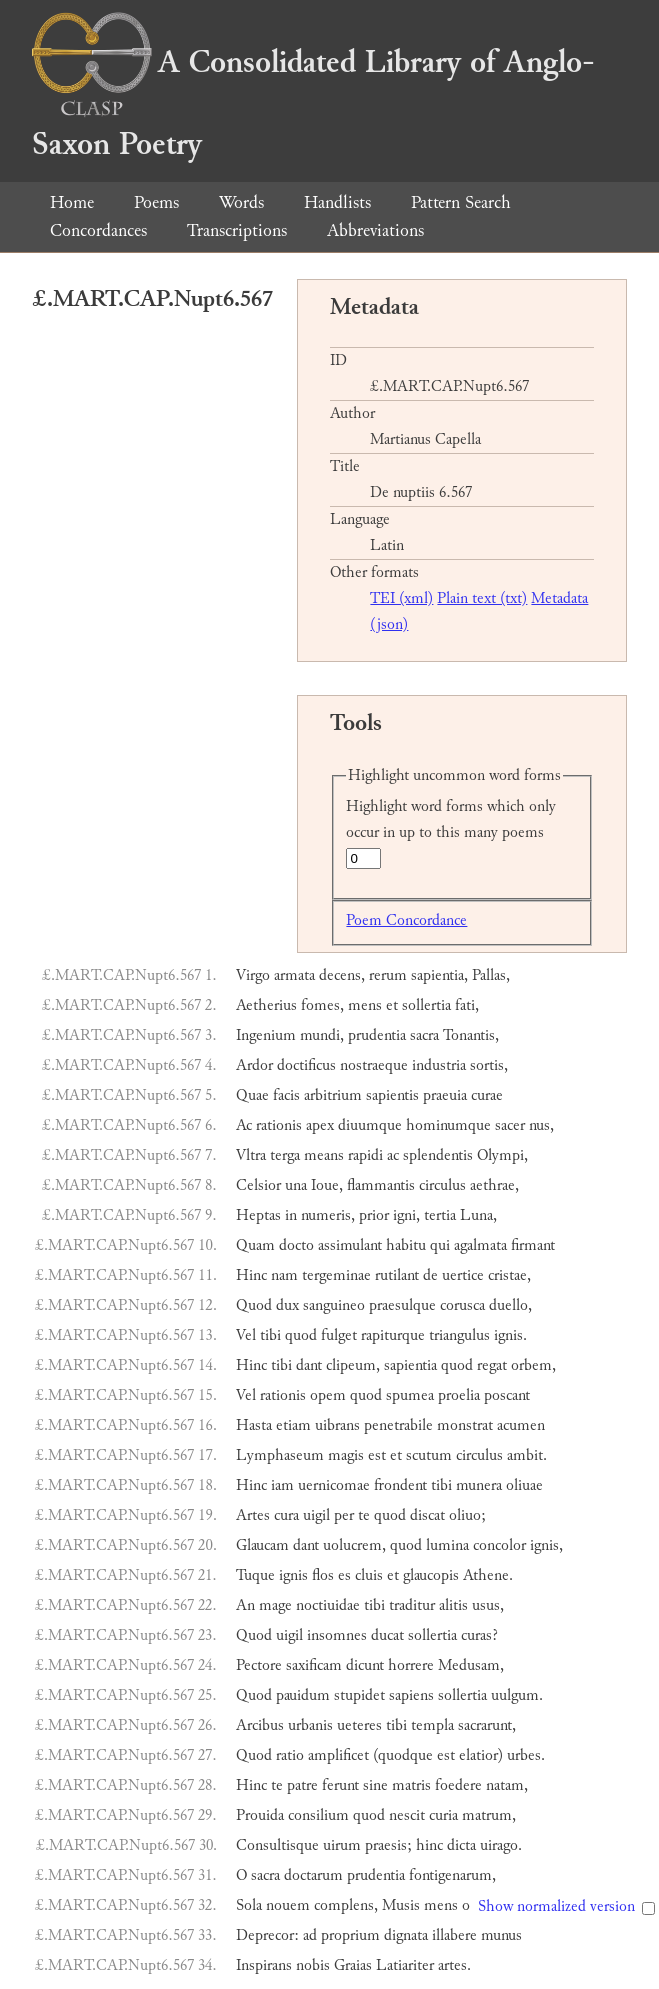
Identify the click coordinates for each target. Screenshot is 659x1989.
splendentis (438, 1155)
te (364, 1515)
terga (285, 1155)
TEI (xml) (401, 598)
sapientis (392, 1095)
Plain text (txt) (482, 598)
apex (320, 1125)
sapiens (411, 1695)
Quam (255, 1245)
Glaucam (262, 1545)
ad (310, 1935)
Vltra (251, 1155)
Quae (252, 1095)
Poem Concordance (406, 920)
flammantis (381, 1185)
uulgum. (517, 1695)
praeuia (445, 1095)
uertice (463, 1275)
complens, (346, 1905)
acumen (521, 1425)
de (430, 1275)
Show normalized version (556, 1906)
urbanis (310, 1725)
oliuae (524, 1485)
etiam (293, 1425)
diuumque (370, 1125)
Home (72, 202)
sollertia (426, 1005)
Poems (156, 202)
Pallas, (491, 975)
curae (487, 1095)
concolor (499, 1545)
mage (275, 1605)
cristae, (509, 1275)
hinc (429, 1845)
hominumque (448, 1125)
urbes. (526, 1755)
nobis (313, 1965)
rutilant (397, 1275)
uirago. (501, 1845)
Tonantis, (471, 1035)
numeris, (328, 1215)
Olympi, (502, 1155)
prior (374, 1215)
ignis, (546, 1545)
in (291, 1215)
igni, (406, 1215)
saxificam (314, 1665)
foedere (458, 1785)
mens (365, 1005)
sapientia (410, 1365)
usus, (488, 1605)
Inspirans (264, 1965)
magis (346, 1455)
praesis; (388, 1845)
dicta (461, 1845)
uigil (316, 1515)
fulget (339, 1335)
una (296, 1185)
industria (439, 1065)
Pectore (259, 1665)
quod (301, 1335)
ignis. (510, 1335)
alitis (453, 1605)
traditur (412, 1605)
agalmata (480, 1245)
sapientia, (439, 975)
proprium (350, 1935)
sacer (510, 1125)
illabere (454, 1935)
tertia (440, 1215)
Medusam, (471, 1665)
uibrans (337, 1425)
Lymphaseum (280, 1455)
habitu (406, 1245)
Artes (253, 1515)
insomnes (337, 1635)
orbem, (533, 1365)
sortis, (489, 1065)
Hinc (251, 1275)
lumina (447, 1545)
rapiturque (393, 1335)
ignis (293, 1575)
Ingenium (266, 1035)
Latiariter (405, 1965)
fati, (467, 1005)
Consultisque (277, 1845)
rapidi (365, 1155)
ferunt (340, 1785)
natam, (507, 1785)
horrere (411, 1665)
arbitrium (333, 1095)
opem (328, 1395)
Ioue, (327, 1185)
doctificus (306, 1065)
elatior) (481, 1755)
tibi (270, 1335)
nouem (288, 1905)
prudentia (377, 1035)
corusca (462, 1305)
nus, (541, 1125)
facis (286, 1095)
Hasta (254, 1425)
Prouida (260, 1815)
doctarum (313, 1875)
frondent (400, 1485)
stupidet (359, 1695)
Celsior (258, 1185)
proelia (459, 1395)
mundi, (322, 1035)
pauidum (303, 1695)
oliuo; (467, 1515)
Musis (401, 1905)
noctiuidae (328, 1605)
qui (440, 1245)
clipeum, (353, 1365)
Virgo (253, 975)
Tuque (255, 1575)
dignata (406, 1935)
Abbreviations (375, 230)
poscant (507, 1395)
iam (282, 1485)
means (324, 1155)
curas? (479, 1635)
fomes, (322, 1005)
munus (501, 1935)
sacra (424, 1035)
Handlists (337, 202)
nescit (407, 1815)
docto (296, 1245)
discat (427, 1515)
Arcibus (260, 1725)
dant (309, 1365)
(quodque (403, 1755)
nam (284, 1275)
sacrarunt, (487, 1725)
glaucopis (431, 1575)
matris (411, 1785)
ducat (387, 1635)
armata (294, 975)
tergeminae (336, 1275)
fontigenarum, (452, 1875)
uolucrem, (354, 1545)
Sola (249, 1905)
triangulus (459, 1335)
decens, (342, 975)
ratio (290, 1755)
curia (443, 1815)
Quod (254, 1305)
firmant (533, 1245)
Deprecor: (267, 1935)
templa (432, 1725)
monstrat (465, 1425)
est (377, 1455)
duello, (510, 1305)
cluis (369, 1575)
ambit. (527, 1455)
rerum (388, 975)
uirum (342, 1845)
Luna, (478, 1215)
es (344, 1575)
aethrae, (494, 1185)
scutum (429, 1455)
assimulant (350, 1245)
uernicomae (334, 1485)
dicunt (365, 1665)
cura (286, 1515)
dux (287, 1305)
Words (241, 202)
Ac (244, 1125)
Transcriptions (237, 230)
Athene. (488, 1575)
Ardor (254, 1065)
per (344, 1515)
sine (375, 1785)
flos (323, 1575)
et (392, 1005)
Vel (246, 1335)
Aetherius (266, 1005)
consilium (318, 1815)
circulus (442, 1185)
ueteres (359, 1725)
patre (302, 1785)
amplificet (338, 1755)
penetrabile (398, 1425)
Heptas (258, 1215)
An (245, 1605)
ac (393, 1155)
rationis (279, 1125)
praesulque (402, 1305)
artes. (454, 1965)
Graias (353, 1965)
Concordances (98, 230)
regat (492, 1365)
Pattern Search (461, 202)
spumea (410, 1395)
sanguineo (334, 1305)
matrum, (489, 1815)
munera (479, 1485)
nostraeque (374, 1065)
